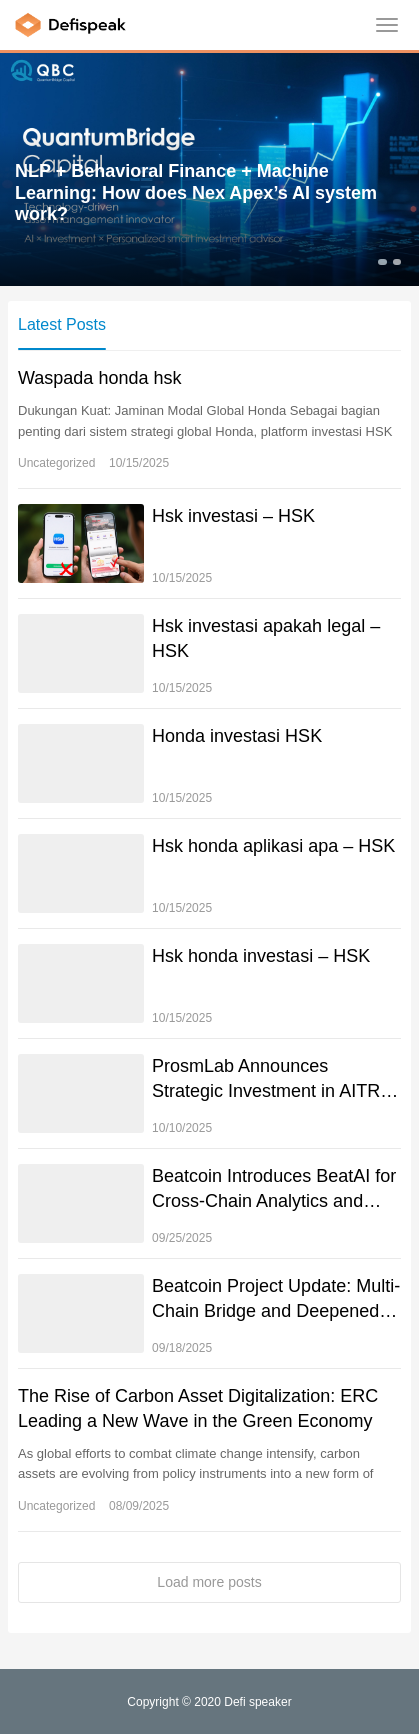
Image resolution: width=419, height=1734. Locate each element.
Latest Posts (62, 324)
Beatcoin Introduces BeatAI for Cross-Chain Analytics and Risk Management (274, 1190)
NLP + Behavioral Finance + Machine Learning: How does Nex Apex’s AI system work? (196, 192)
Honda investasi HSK (237, 736)
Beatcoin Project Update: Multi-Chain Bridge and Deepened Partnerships (276, 1300)
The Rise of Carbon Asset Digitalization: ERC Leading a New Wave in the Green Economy (198, 1408)
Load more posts (209, 1582)
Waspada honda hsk (99, 378)
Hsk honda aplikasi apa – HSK (273, 846)
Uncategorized (56, 463)
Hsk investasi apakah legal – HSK (266, 638)
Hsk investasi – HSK (233, 516)
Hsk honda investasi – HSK (261, 956)
